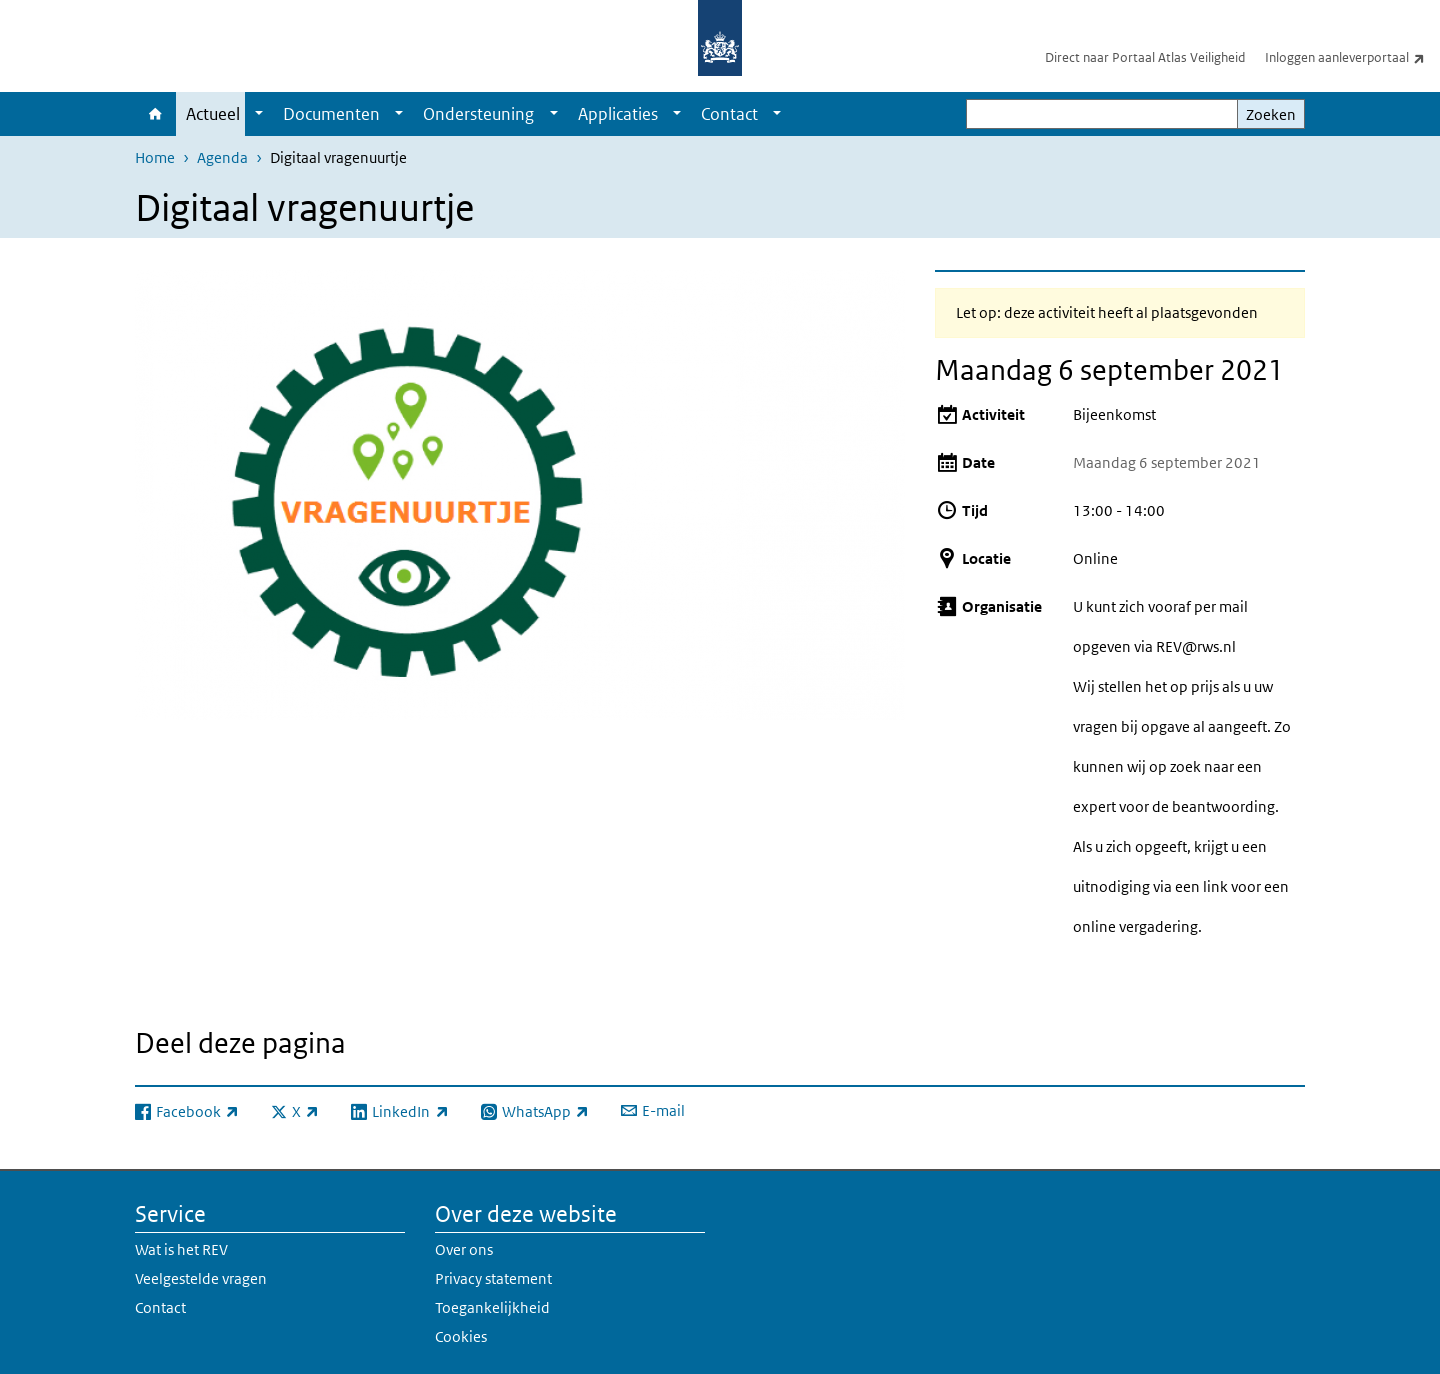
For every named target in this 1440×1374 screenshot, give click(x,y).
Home (155, 114)
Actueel (213, 114)
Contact (729, 114)
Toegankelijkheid (492, 1307)
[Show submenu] (259, 114)
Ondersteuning (478, 114)
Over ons (464, 1249)
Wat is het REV (181, 1249)
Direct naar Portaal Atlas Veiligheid (1145, 57)
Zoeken (1271, 114)
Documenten (331, 114)
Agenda (222, 157)
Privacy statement (493, 1278)
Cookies (461, 1336)
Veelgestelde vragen (201, 1278)
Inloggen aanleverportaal (1352, 57)
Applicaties (618, 114)
